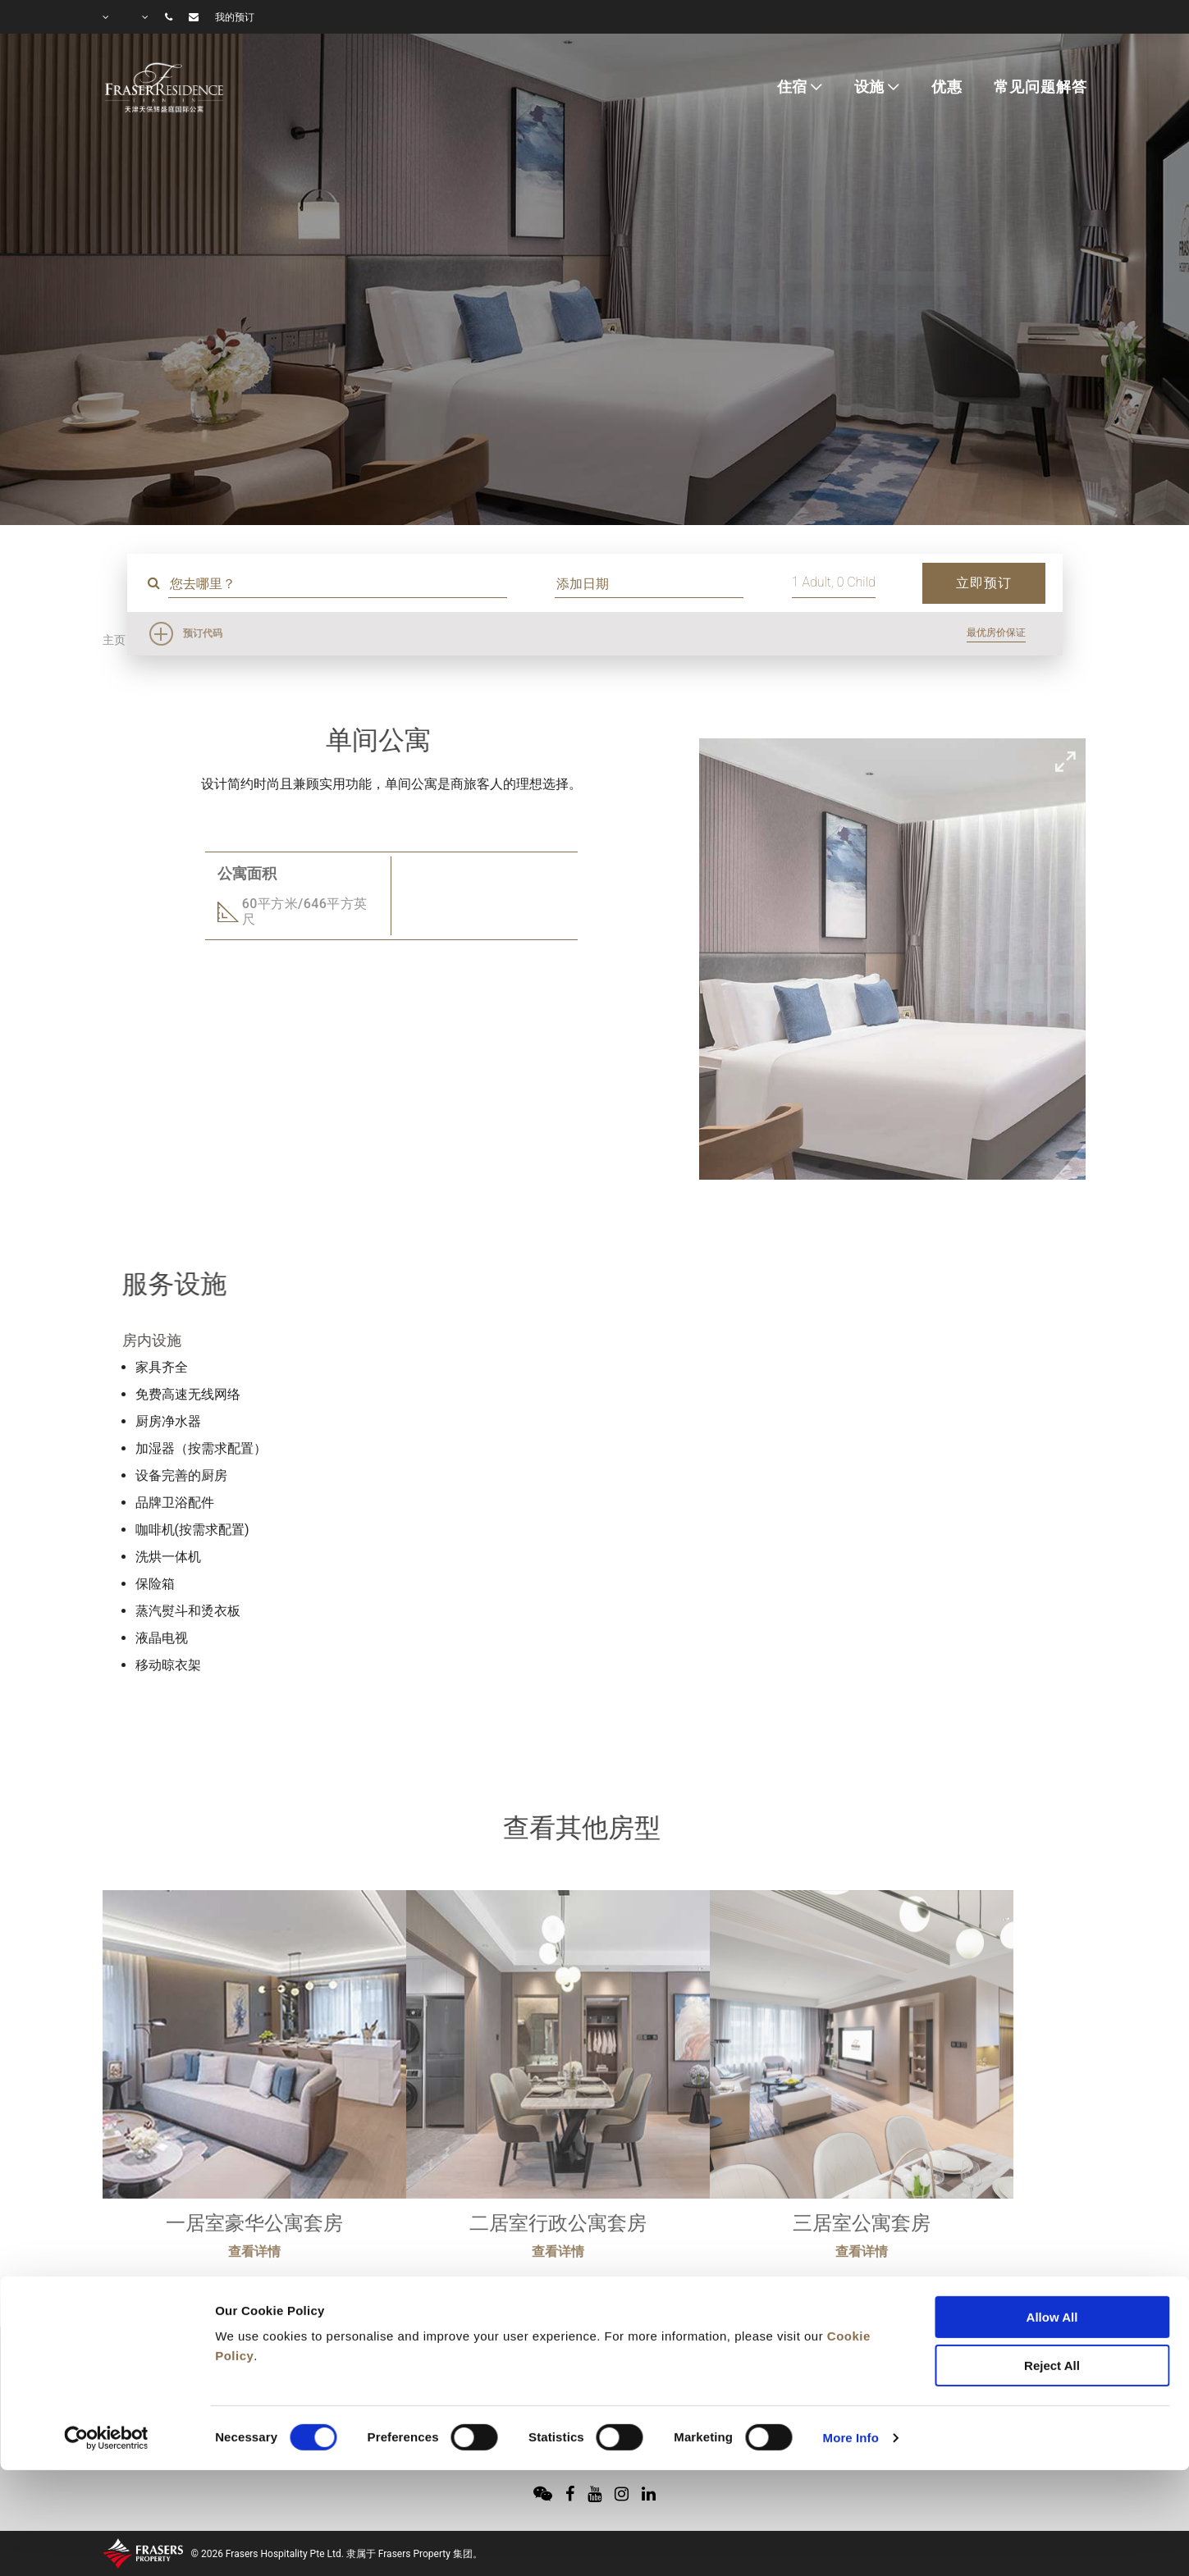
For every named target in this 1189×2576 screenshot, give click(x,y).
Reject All (1052, 2278)
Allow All (1052, 2229)
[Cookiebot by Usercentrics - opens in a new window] (106, 2350)
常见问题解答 (1040, 87)
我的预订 (234, 17)
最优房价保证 (996, 632)
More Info (851, 2350)
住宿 (792, 87)
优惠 (947, 87)
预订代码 (202, 633)
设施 (869, 87)
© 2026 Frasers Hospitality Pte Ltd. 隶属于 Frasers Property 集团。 (336, 2554)
